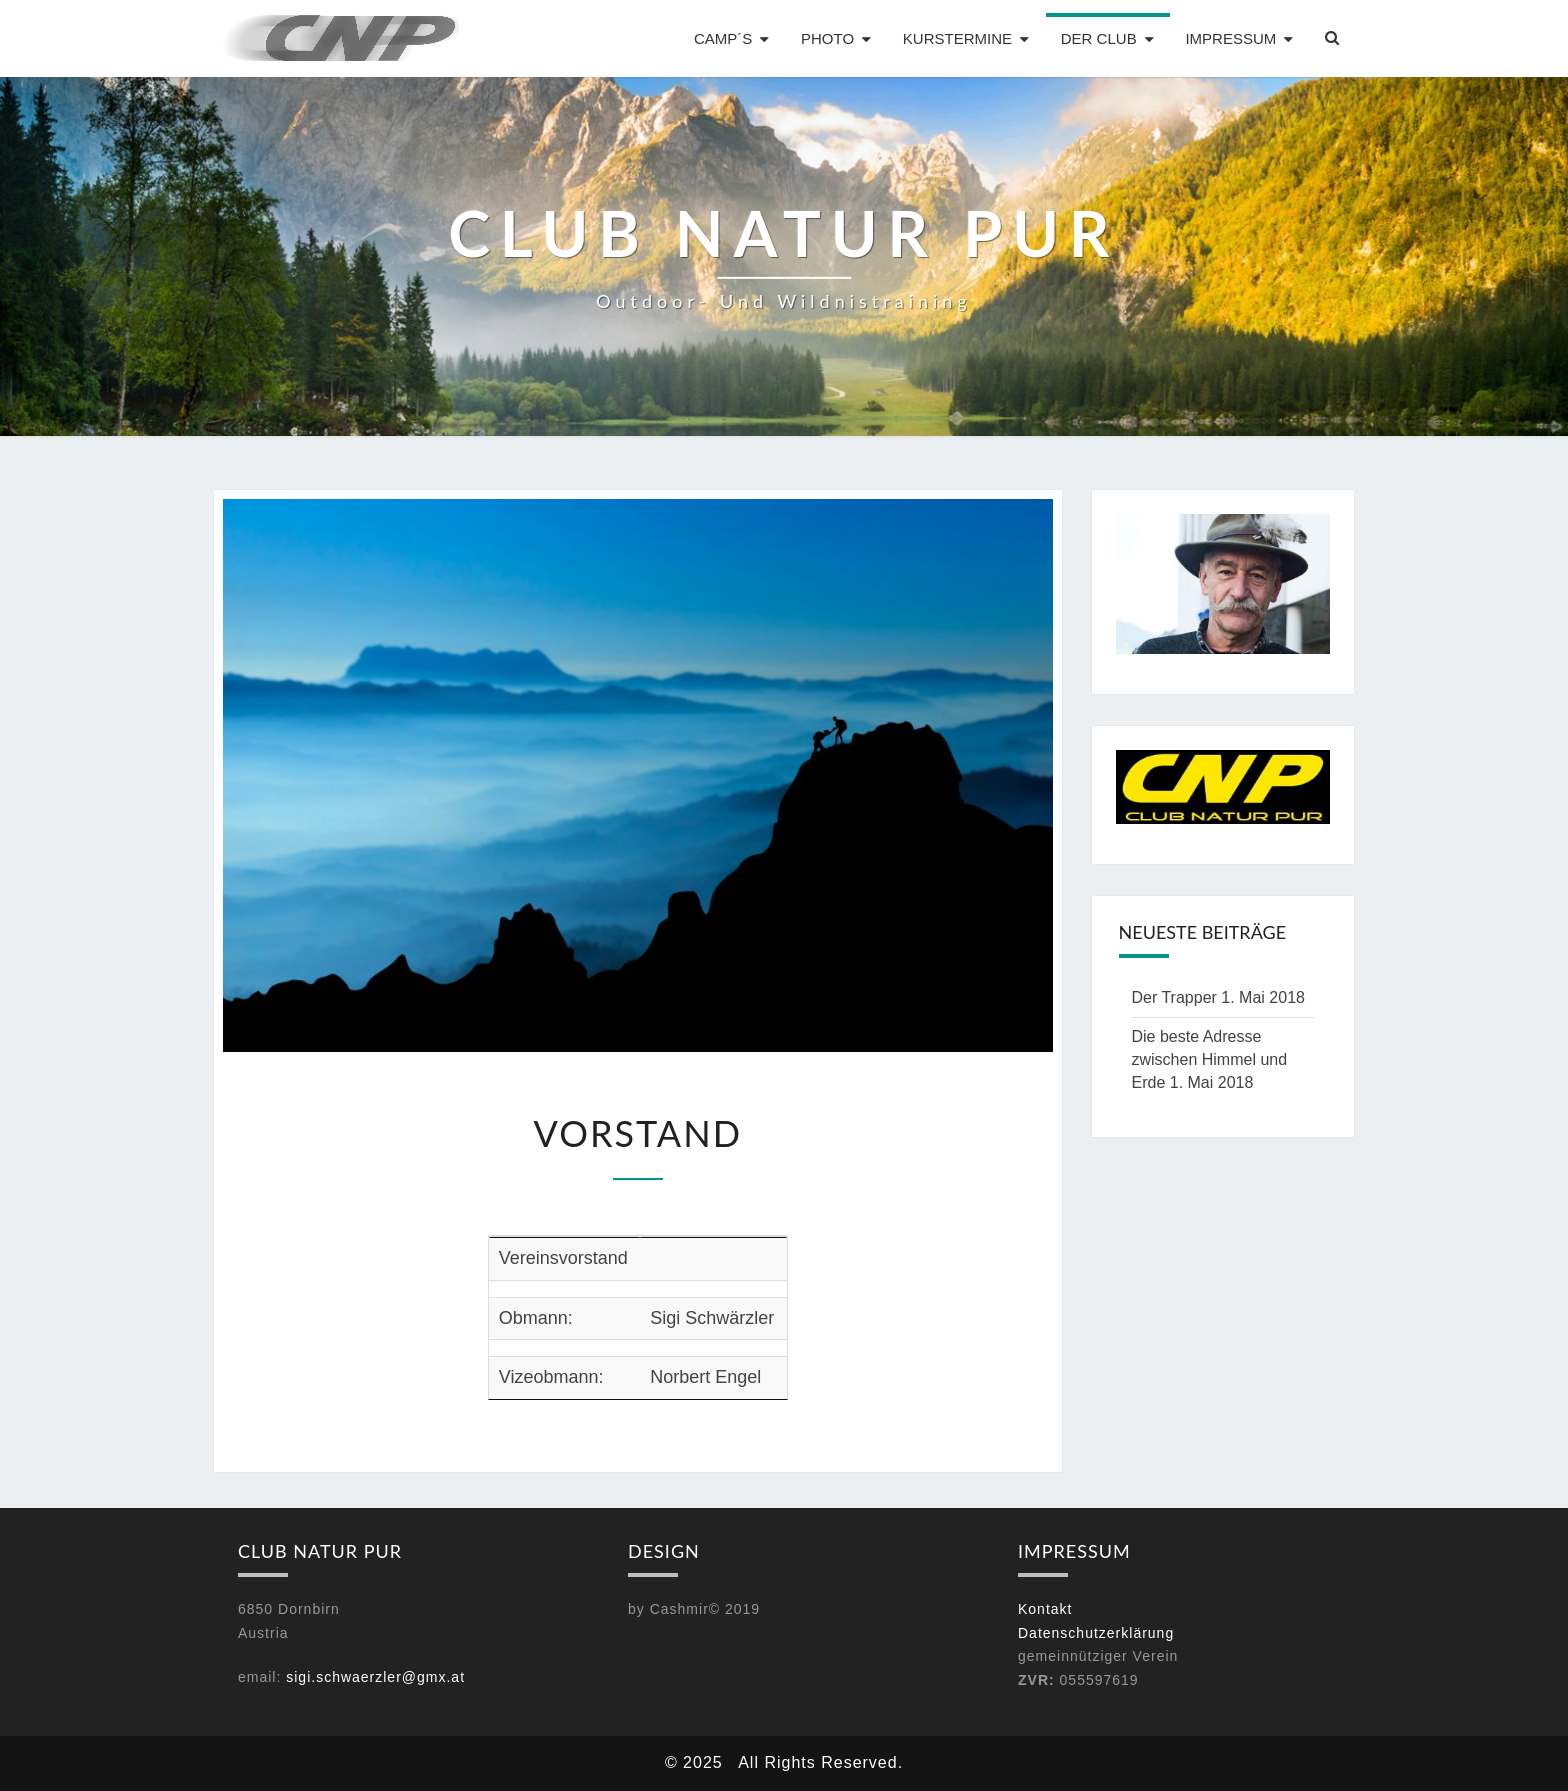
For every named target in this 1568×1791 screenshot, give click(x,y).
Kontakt (1045, 1609)
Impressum (1230, 38)
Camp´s (723, 38)
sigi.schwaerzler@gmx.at (375, 1677)
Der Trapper (1174, 997)
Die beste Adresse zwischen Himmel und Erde (1210, 1059)
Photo (827, 38)
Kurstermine (957, 38)
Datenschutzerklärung (1096, 1633)
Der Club (1099, 38)
